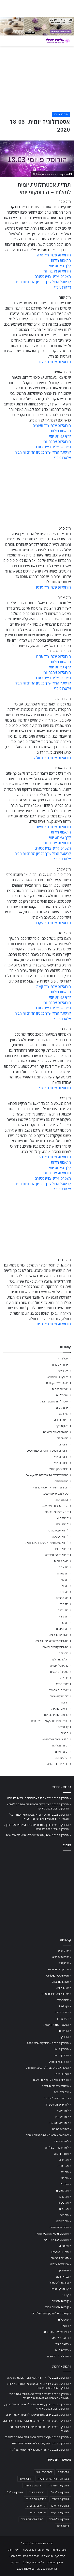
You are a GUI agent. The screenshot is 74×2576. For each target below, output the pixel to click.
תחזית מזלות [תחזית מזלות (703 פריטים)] (63, 2526)
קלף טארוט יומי (60, 266)
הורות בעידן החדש (58, 1469)
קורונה (64, 1702)
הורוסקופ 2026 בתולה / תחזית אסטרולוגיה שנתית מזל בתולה (36, 2420)
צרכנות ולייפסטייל (58, 1690)
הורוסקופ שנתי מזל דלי (55, 1157)
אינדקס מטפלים (55, 2562)
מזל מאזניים (62, 1598)
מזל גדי (64, 1579)
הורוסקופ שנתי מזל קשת (53, 987)
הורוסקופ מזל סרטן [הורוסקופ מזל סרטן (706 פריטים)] (60, 2505)
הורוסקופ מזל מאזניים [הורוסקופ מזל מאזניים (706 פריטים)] (36, 2499)
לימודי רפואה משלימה (56, 1555)
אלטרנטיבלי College (57, 1383)
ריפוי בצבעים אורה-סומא (55, 1739)
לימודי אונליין (61, 1524)
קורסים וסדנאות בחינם (56, 1714)
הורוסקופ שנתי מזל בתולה (52, 758)
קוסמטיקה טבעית (59, 1696)
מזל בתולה (62, 1573)
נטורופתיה (43, 2549)
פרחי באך (63, 1677)
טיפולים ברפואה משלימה (55, 1493)
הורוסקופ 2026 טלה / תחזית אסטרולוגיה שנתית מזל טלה (38, 1798)
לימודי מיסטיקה (60, 1536)
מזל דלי (64, 1585)
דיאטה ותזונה (61, 1419)
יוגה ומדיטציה (61, 1499)
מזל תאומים (62, 1628)
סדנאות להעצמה (59, 1665)
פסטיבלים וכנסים (59, 1671)
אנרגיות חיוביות (60, 1389)
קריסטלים (63, 1727)
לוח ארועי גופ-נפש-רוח (56, 1512)
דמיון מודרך (62, 1426)
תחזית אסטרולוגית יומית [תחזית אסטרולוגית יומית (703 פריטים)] (32, 2519)
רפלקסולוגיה (61, 1757)
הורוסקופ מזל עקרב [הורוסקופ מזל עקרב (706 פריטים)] (36, 2505)
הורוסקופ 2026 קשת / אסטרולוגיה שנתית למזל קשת (40, 2443)
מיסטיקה (63, 1653)
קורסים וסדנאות (60, 1708)
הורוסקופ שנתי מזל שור (54, 362)
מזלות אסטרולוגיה (58, 1634)
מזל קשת (63, 1616)
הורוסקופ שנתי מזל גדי (55, 1088)
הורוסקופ (63, 1444)
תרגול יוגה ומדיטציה (57, 1763)
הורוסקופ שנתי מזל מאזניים (51, 827)
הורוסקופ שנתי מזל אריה (53, 656)
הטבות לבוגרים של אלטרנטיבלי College (46, 1475)
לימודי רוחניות (61, 1548)
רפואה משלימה (60, 1745)
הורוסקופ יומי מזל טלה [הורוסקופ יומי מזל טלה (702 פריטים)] (58, 2485)
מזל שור (64, 1622)
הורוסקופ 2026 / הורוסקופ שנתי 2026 (47, 1450)
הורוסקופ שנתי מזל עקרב (53, 923)
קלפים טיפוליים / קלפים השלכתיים (49, 1720)
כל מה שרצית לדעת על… (55, 1505)
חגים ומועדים (61, 1481)
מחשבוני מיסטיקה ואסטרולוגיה (52, 1641)
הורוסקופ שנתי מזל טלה (54, 255)
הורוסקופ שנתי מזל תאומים (52, 425)
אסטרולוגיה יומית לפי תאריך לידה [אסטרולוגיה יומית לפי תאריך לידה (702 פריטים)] (53, 2479)
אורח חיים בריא (60, 1364)
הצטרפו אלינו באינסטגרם (53, 276)
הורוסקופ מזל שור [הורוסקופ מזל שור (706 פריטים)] (37, 2512)
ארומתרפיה (62, 1407)
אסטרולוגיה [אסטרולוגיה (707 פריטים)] (63, 2472)
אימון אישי (63, 1370)
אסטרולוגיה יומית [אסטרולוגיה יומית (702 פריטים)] (44, 2472)
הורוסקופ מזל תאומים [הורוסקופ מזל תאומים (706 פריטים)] (59, 2519)
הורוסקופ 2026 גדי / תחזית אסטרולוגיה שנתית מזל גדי (39, 2449)
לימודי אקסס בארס (58, 1530)
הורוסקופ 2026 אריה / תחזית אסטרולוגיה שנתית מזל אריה (37, 1835)
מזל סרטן (63, 1604)
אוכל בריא (63, 1358)
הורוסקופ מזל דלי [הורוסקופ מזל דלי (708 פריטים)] (15, 2492)
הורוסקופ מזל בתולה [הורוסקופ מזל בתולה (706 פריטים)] (59, 2492)
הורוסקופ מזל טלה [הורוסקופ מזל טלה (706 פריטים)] (60, 2499)
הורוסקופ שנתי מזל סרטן (53, 587)
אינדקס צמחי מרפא (58, 1376)
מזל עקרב (63, 1610)
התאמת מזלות (61, 260)
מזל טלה (63, 1591)
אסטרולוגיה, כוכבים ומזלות (54, 1401)
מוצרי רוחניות (61, 1561)
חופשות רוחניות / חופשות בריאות (50, 1487)
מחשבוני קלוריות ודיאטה (55, 1647)
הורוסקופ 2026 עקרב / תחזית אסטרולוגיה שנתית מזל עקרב (37, 2437)
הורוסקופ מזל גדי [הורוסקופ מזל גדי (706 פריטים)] (36, 2492)
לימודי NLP (62, 1518)
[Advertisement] (37, 1893)
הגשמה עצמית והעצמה (55, 1432)
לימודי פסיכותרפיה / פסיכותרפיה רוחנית (46, 1542)
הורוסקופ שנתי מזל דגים (54, 1324)
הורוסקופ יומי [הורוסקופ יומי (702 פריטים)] (26, 2479)
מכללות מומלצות (60, 1659)
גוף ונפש (63, 1413)
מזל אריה (63, 1567)
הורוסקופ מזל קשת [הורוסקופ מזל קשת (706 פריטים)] (60, 2512)
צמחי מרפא (62, 1684)
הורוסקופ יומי (61, 114)
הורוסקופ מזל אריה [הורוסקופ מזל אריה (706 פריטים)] (33, 2485)
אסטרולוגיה (62, 1395)
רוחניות (64, 1733)
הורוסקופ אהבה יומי (57, 271)
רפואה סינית (61, 1751)
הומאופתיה (62, 1438)
